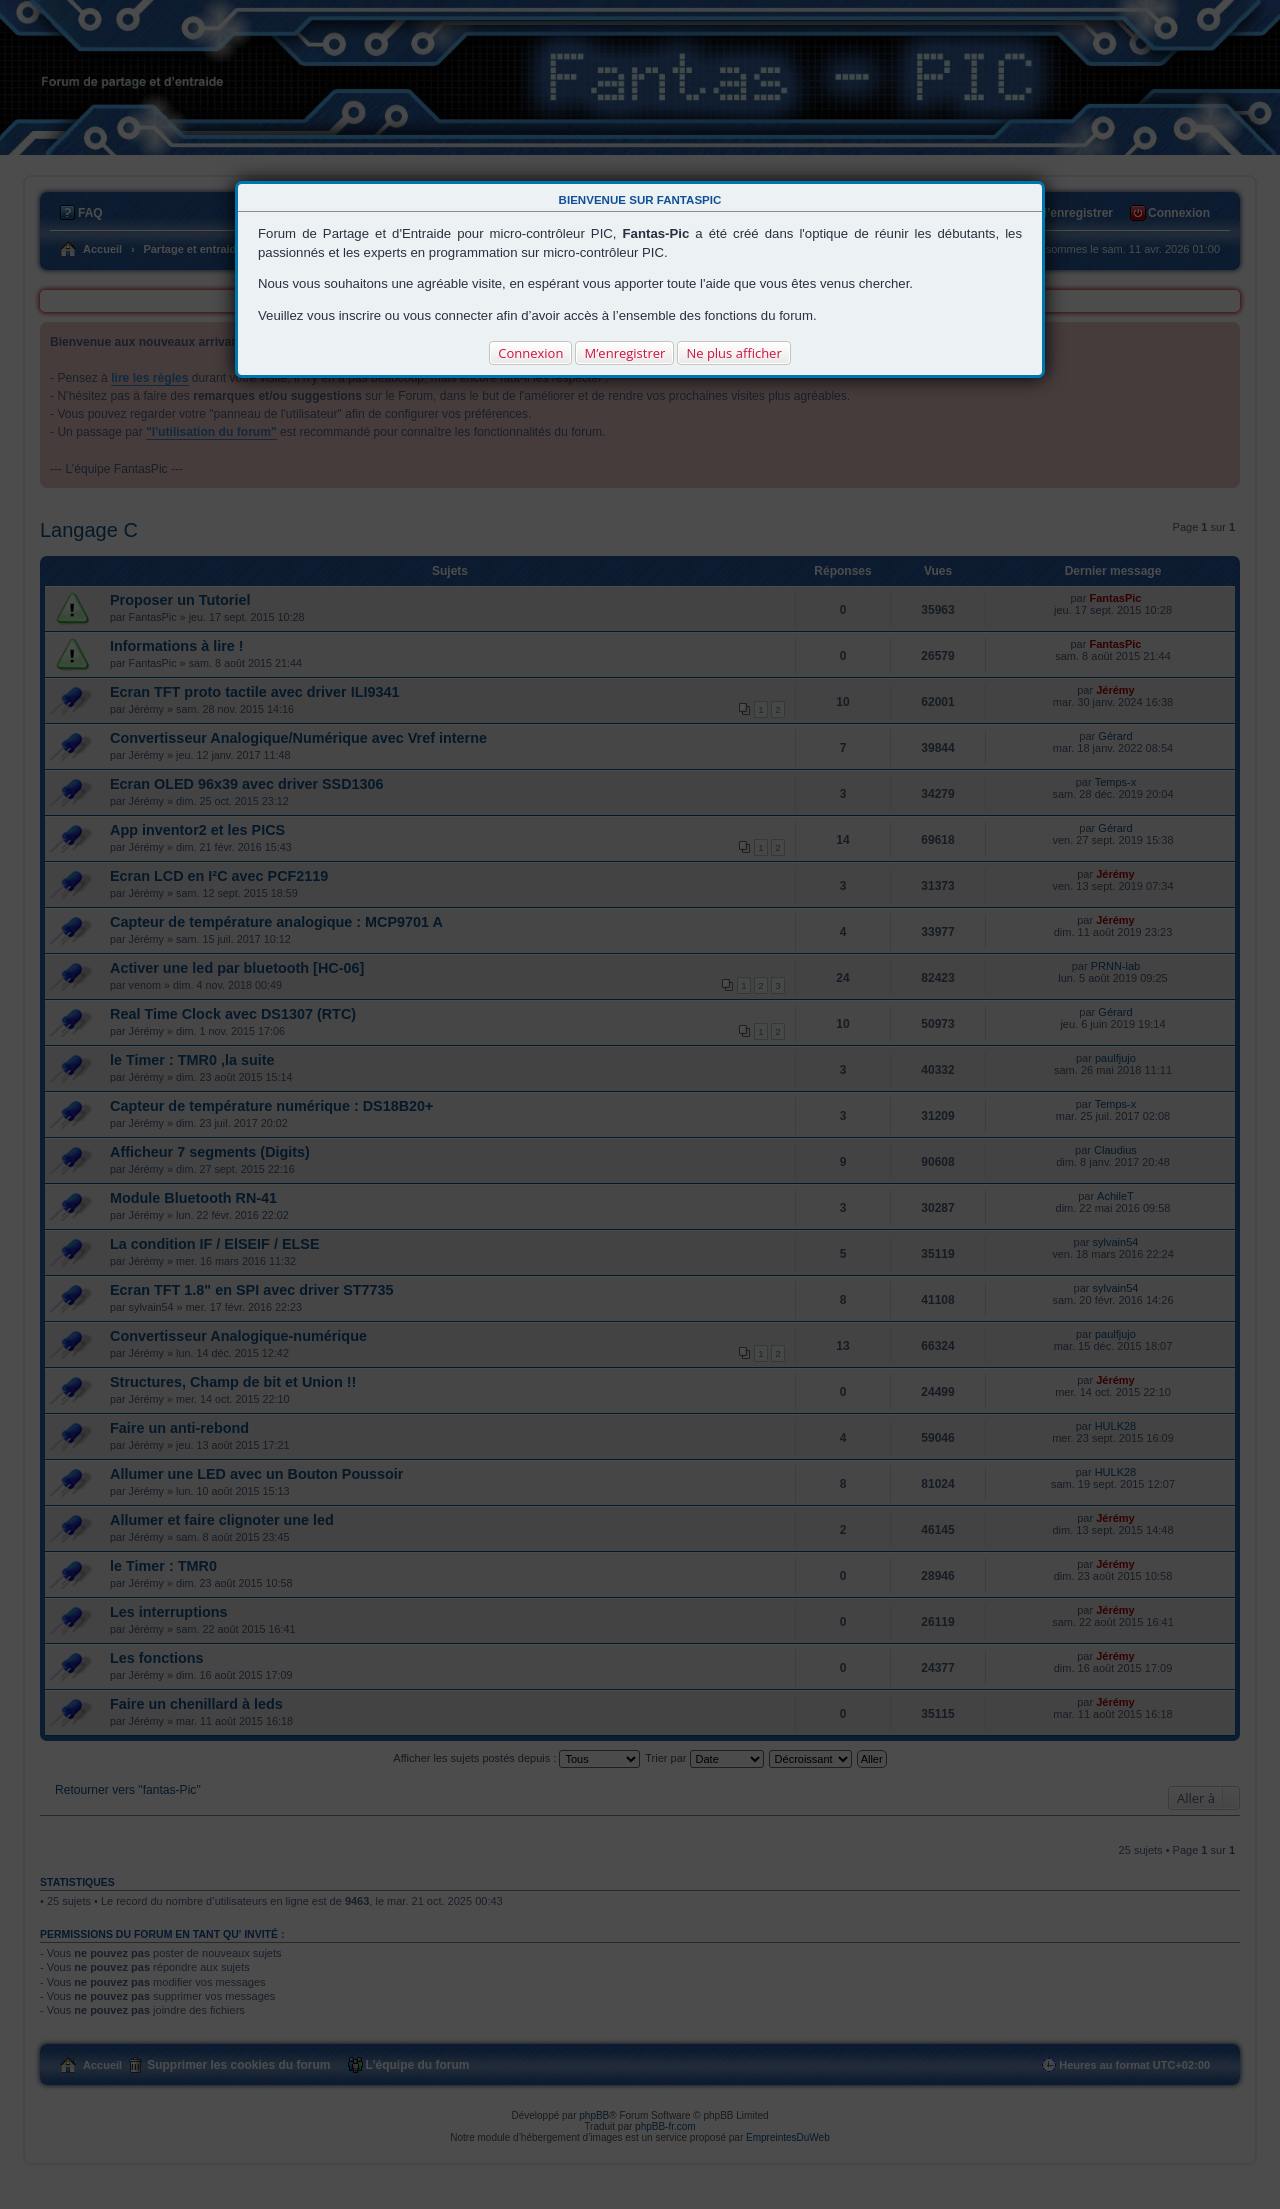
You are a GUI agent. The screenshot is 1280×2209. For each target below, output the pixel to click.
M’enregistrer (624, 353)
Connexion (530, 353)
